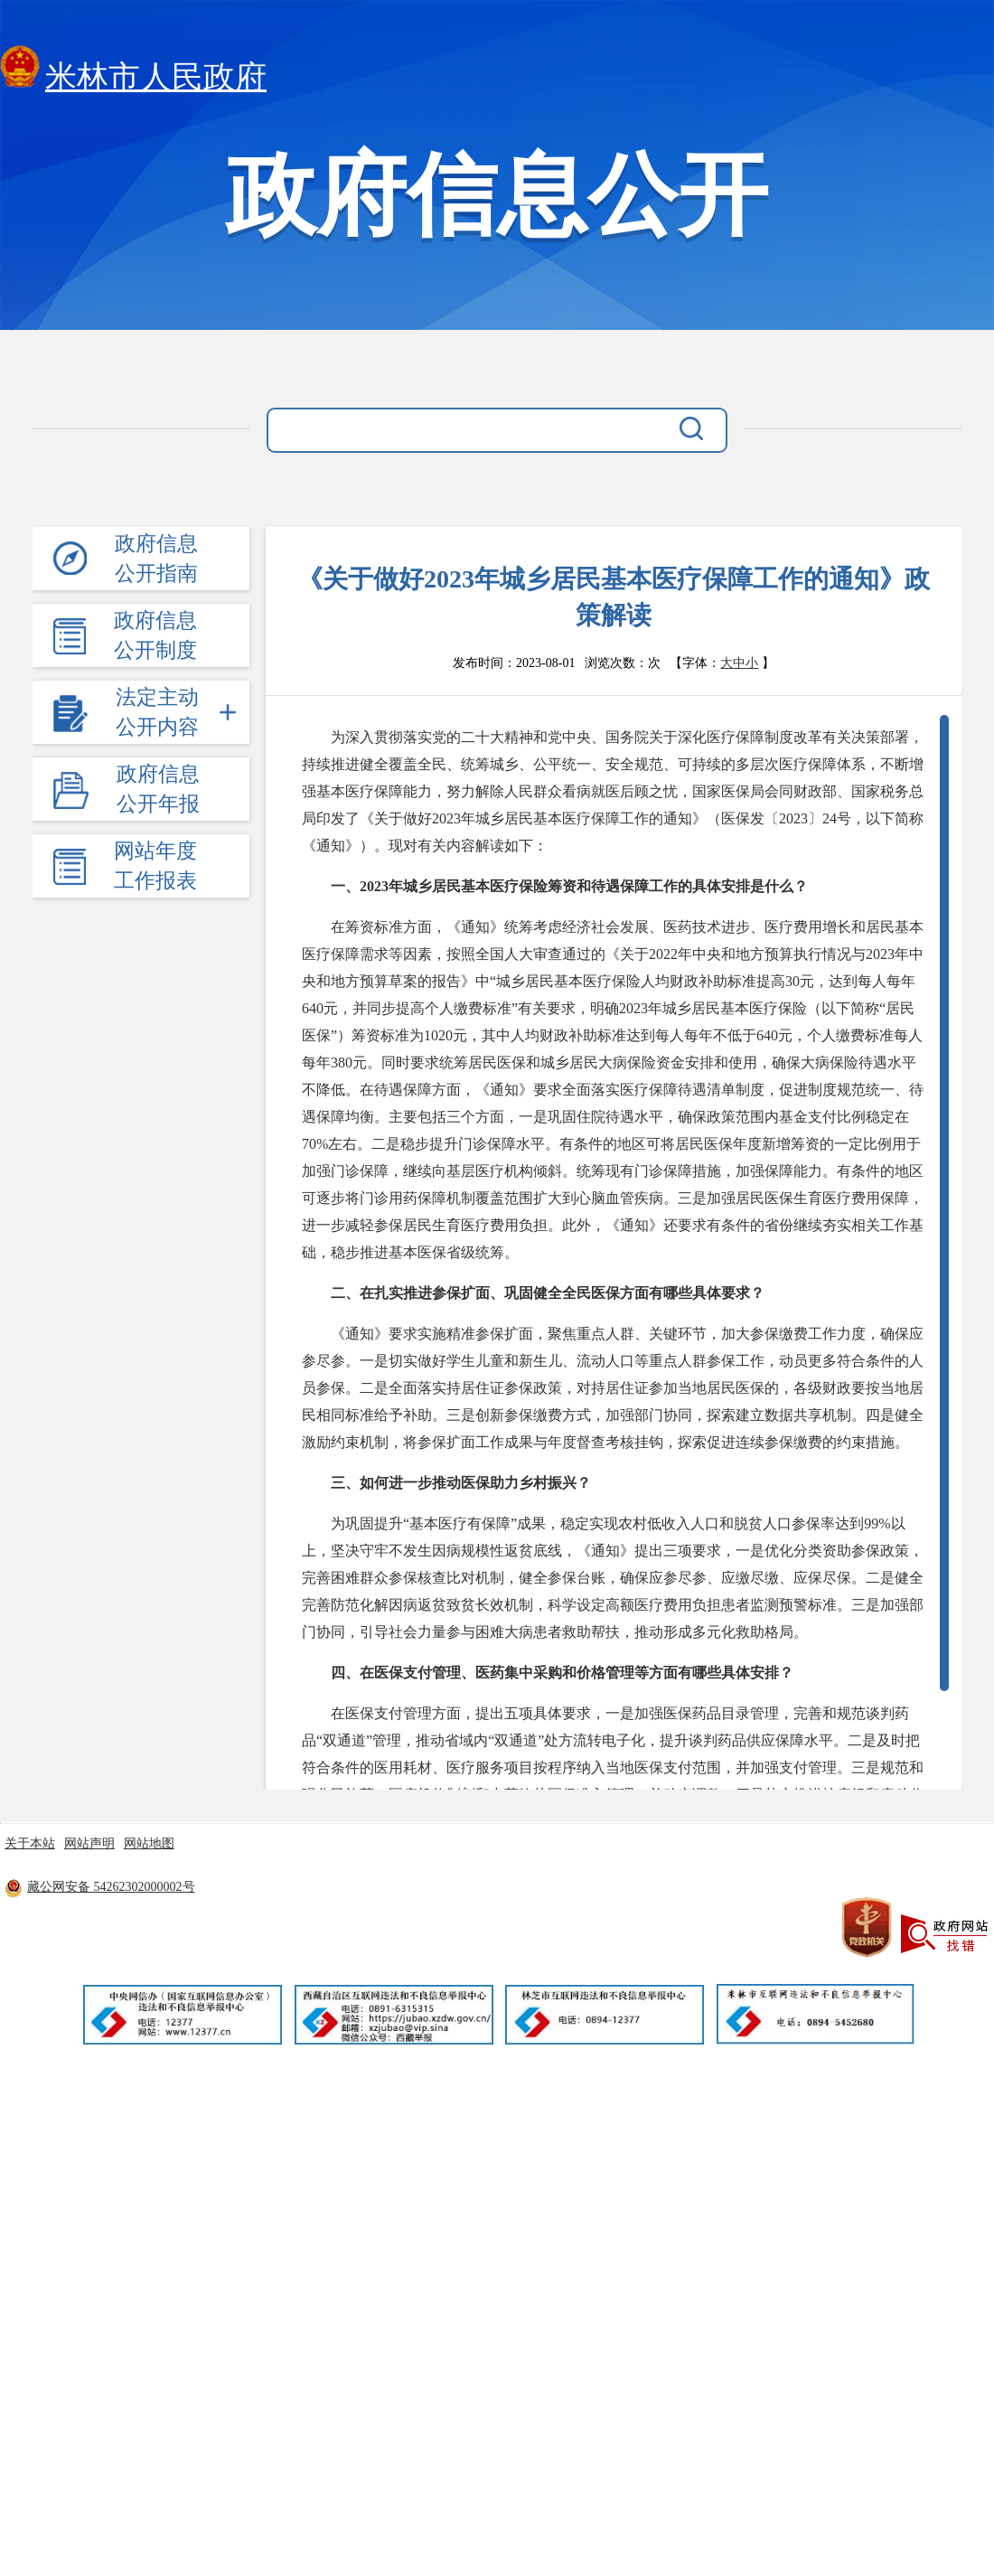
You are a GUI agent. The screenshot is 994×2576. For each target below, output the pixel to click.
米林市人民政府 (133, 72)
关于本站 (30, 1843)
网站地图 (149, 1843)
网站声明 (89, 1843)
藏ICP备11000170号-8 (353, 1887)
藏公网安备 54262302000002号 (100, 1887)
